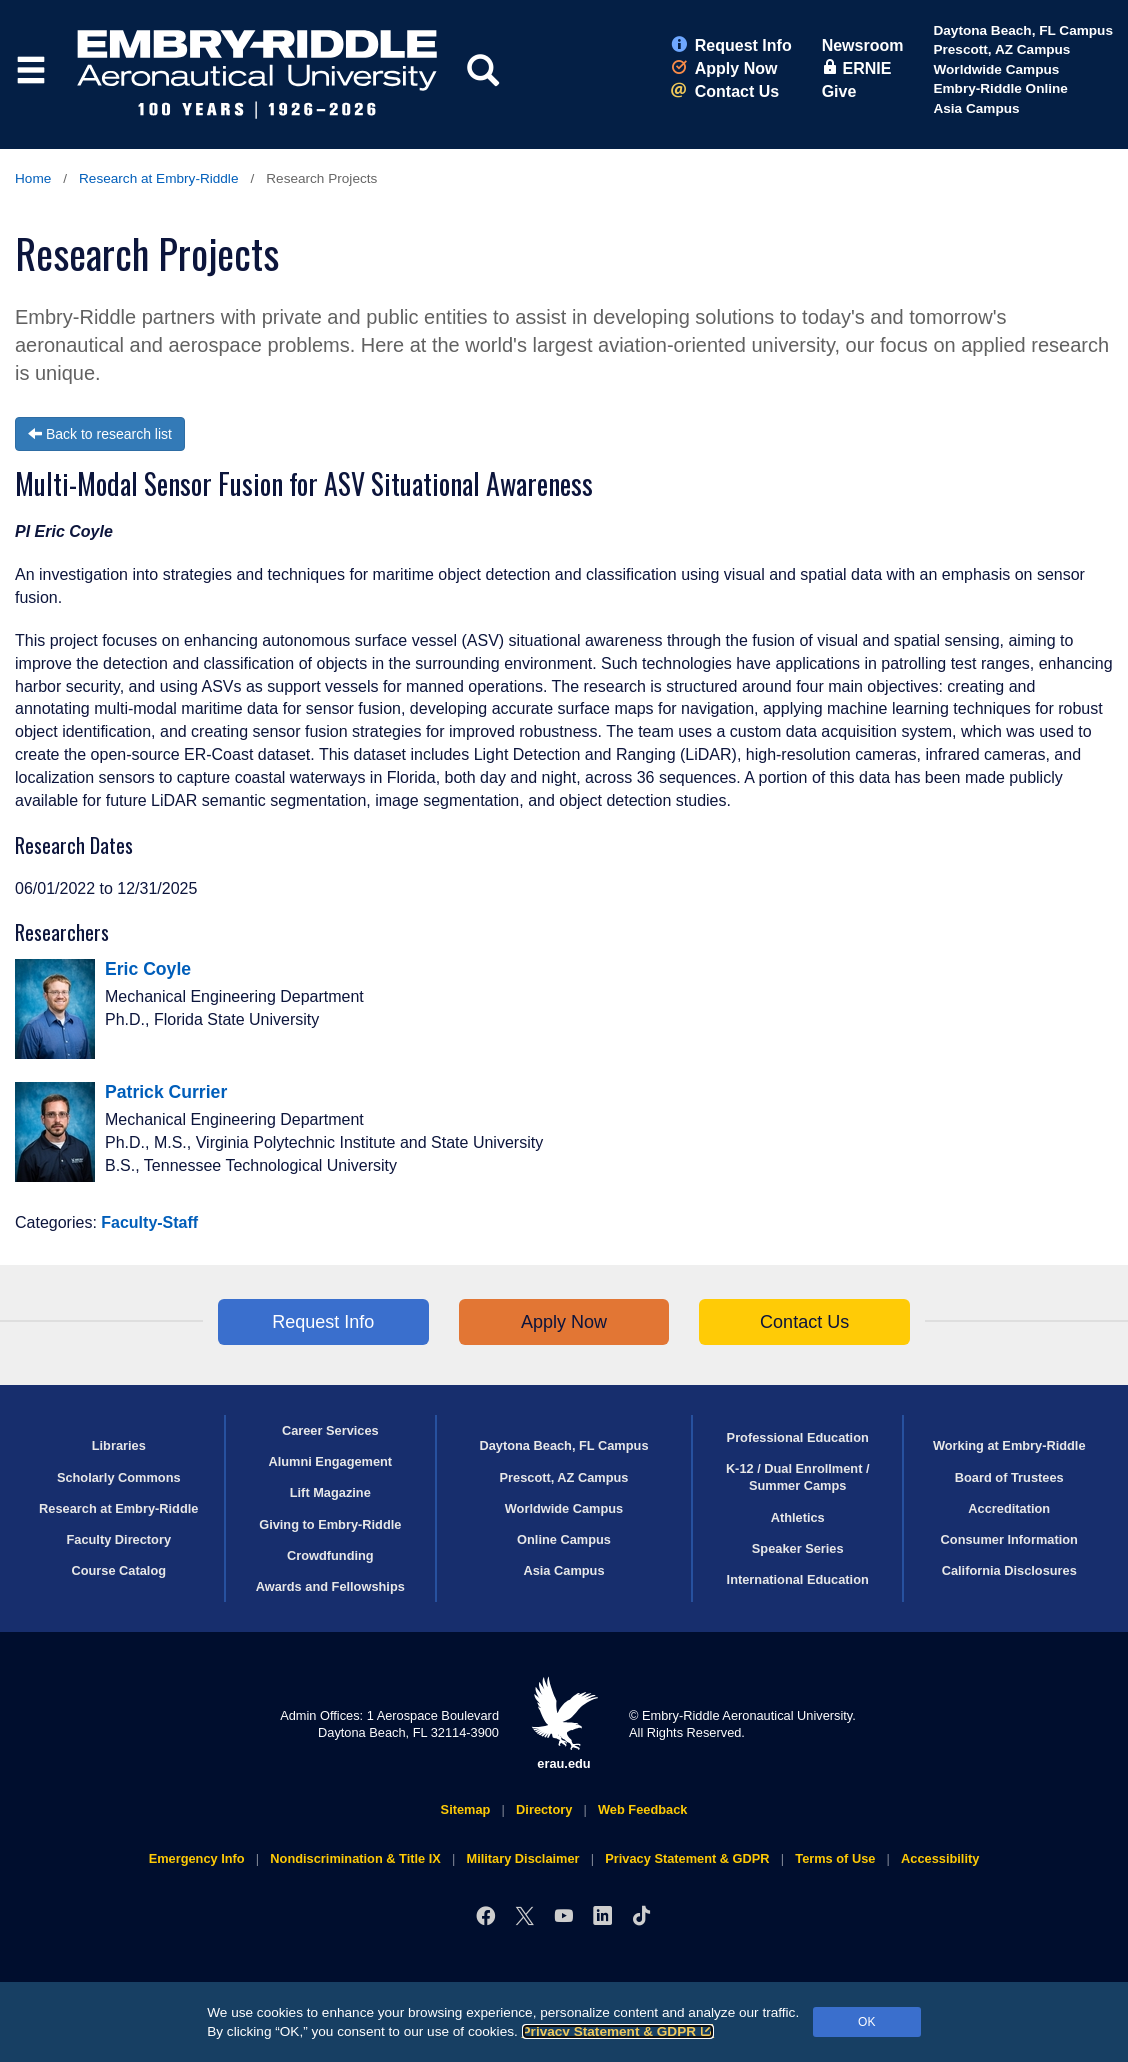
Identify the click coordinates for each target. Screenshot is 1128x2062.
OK (866, 2022)
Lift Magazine (330, 1492)
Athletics (798, 1517)
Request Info (731, 45)
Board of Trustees (1009, 1477)
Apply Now (724, 68)
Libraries (119, 1445)
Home (33, 178)
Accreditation (1009, 1508)
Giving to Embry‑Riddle (330, 1524)
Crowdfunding (330, 1555)
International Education (798, 1579)
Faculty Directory (118, 1539)
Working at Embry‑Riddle (1009, 1445)
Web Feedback (642, 1809)
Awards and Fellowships (330, 1586)
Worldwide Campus (996, 69)
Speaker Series (798, 1548)
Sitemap (466, 1809)
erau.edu (564, 1723)
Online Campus (564, 1539)
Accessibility (940, 1858)
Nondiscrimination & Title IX (355, 1858)
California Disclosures (1009, 1570)
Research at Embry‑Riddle (158, 178)
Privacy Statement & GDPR (618, 2031)
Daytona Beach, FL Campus (1023, 30)
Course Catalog (118, 1570)
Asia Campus (976, 108)
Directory (544, 1809)
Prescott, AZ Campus (1001, 49)
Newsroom (863, 45)
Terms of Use (835, 1858)
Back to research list (100, 434)
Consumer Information (1009, 1539)
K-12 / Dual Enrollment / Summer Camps (798, 1477)
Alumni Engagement (330, 1461)
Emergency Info (197, 1858)
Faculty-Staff (149, 1222)
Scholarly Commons (119, 1477)
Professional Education (798, 1437)
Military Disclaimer (522, 1858)
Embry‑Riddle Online (1000, 88)
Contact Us (725, 91)
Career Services (330, 1430)
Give (839, 91)
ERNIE (857, 68)
